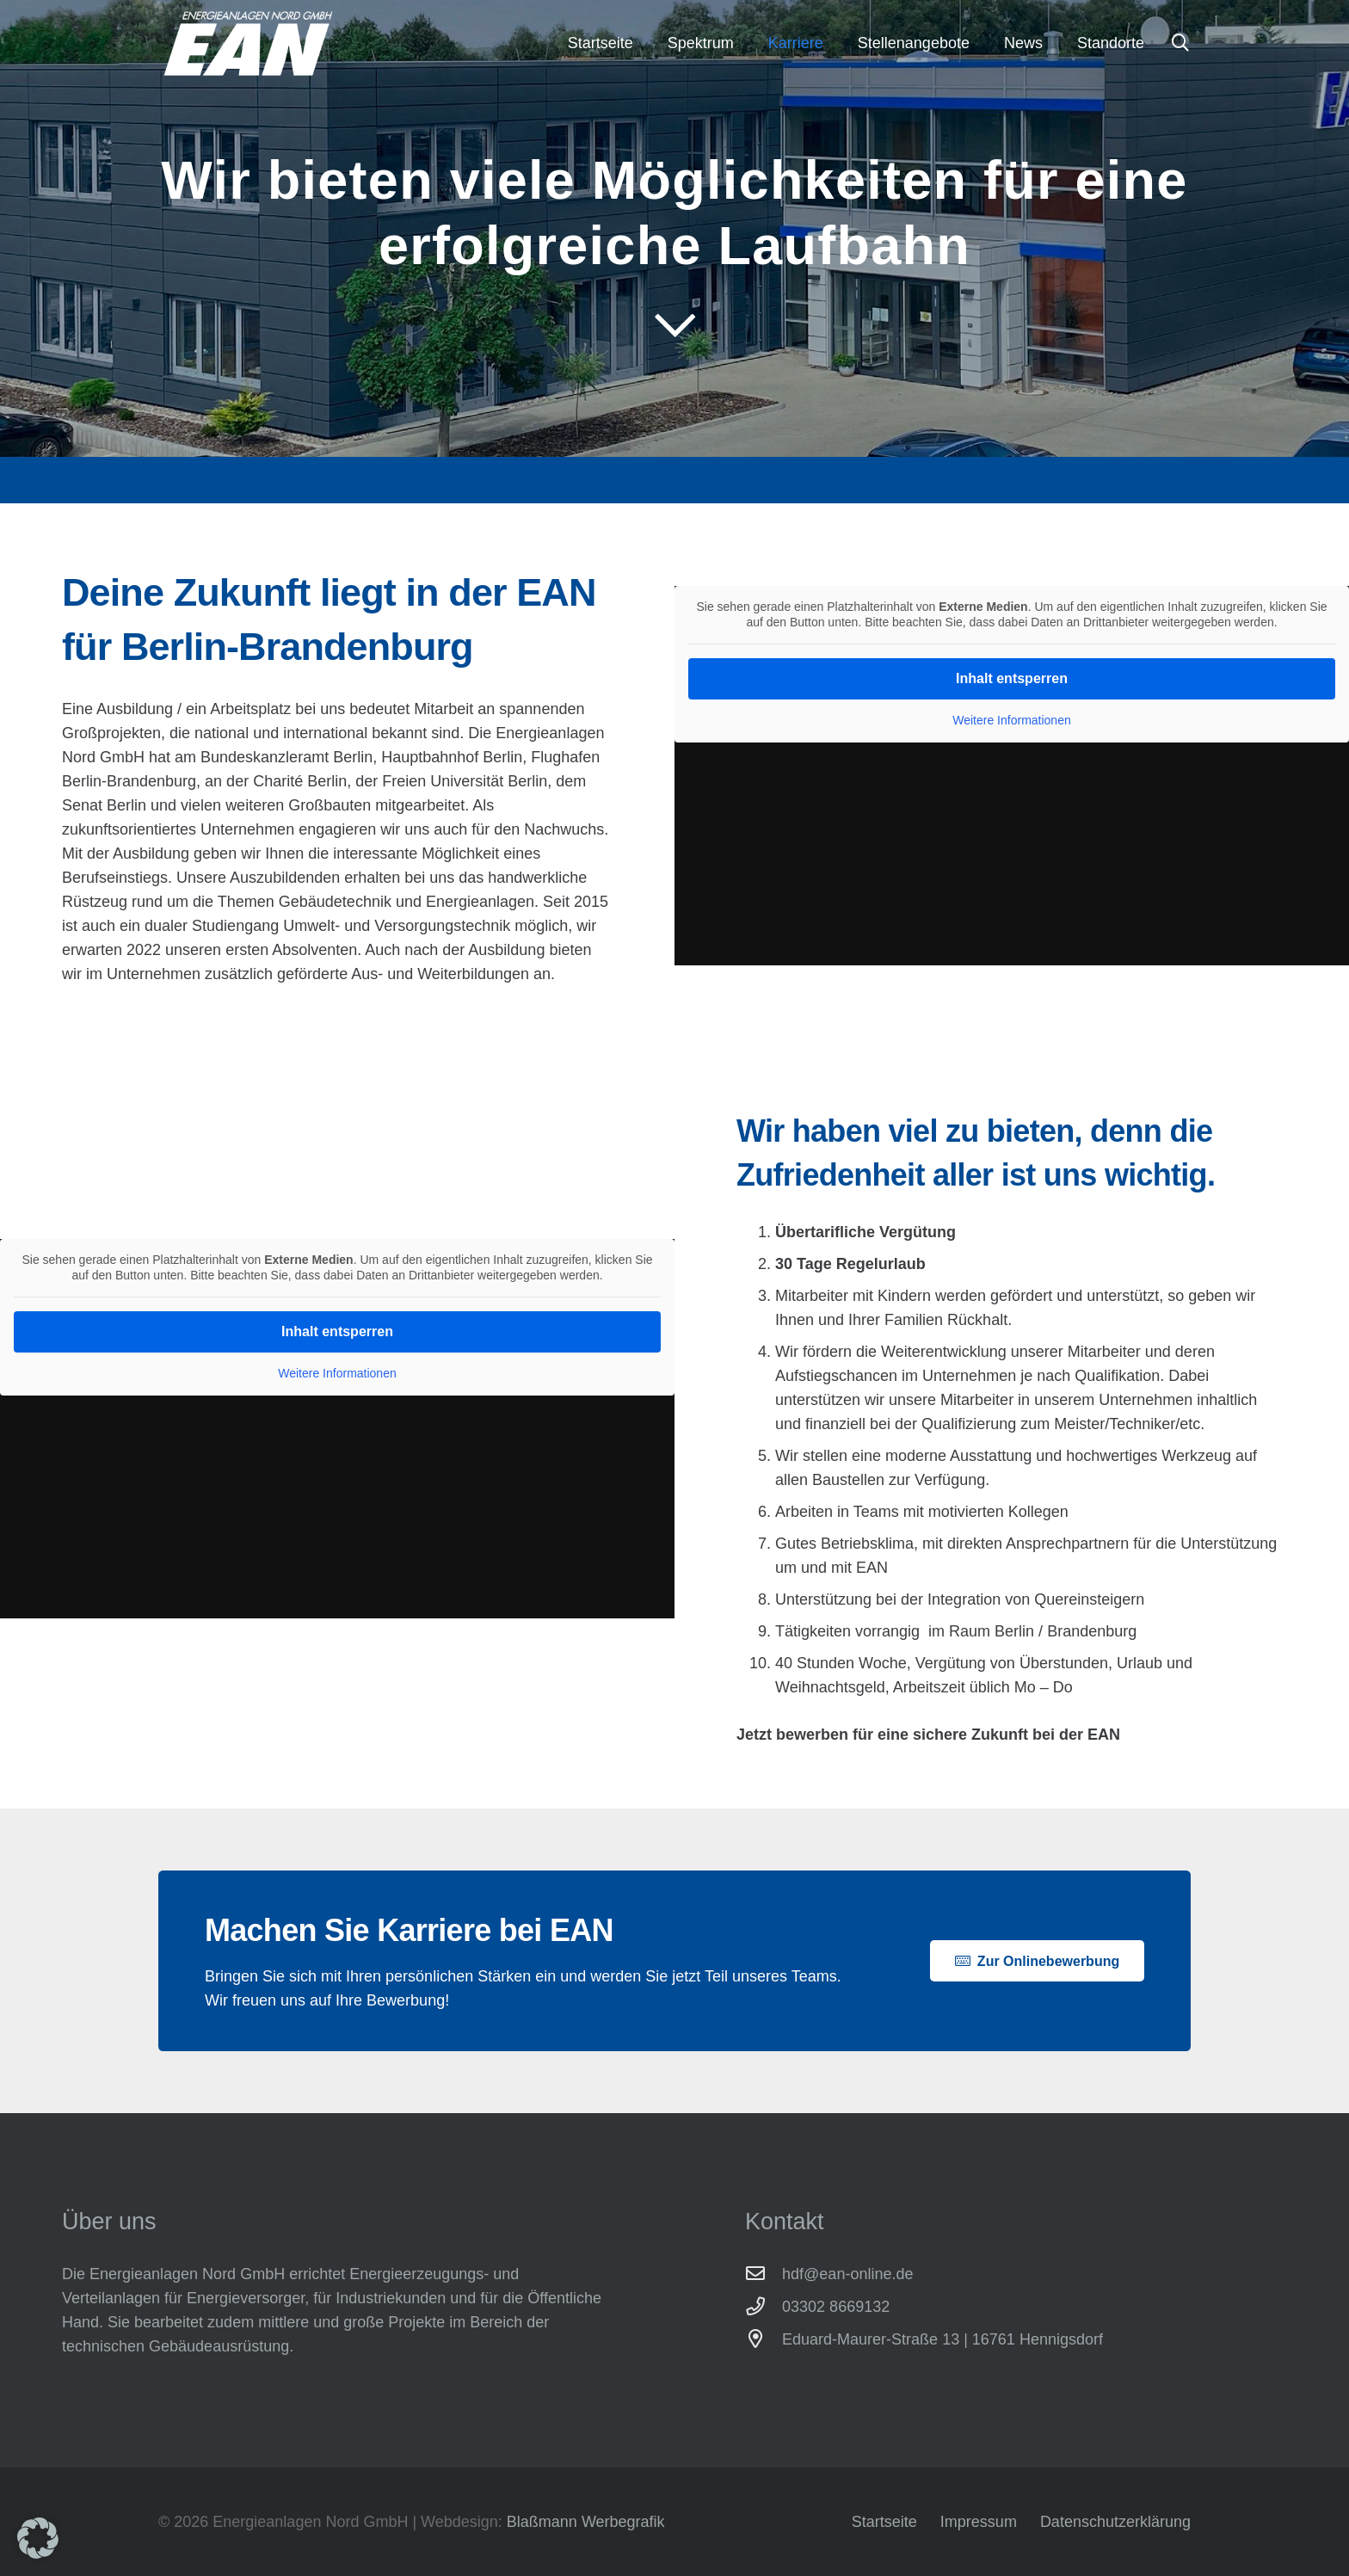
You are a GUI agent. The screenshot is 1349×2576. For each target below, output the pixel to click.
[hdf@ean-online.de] (763, 2274)
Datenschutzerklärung (1115, 2521)
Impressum (978, 2521)
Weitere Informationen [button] (1011, 720)
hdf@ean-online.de (847, 2274)
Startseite (884, 2521)
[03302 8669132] (763, 2306)
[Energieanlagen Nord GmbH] (248, 43)
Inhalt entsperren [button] (1012, 678)
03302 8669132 (836, 2306)
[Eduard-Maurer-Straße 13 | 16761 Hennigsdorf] (763, 2339)
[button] (1180, 43)
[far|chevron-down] (675, 324)
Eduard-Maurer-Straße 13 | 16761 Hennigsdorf (942, 2339)
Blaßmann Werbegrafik (586, 2521)
